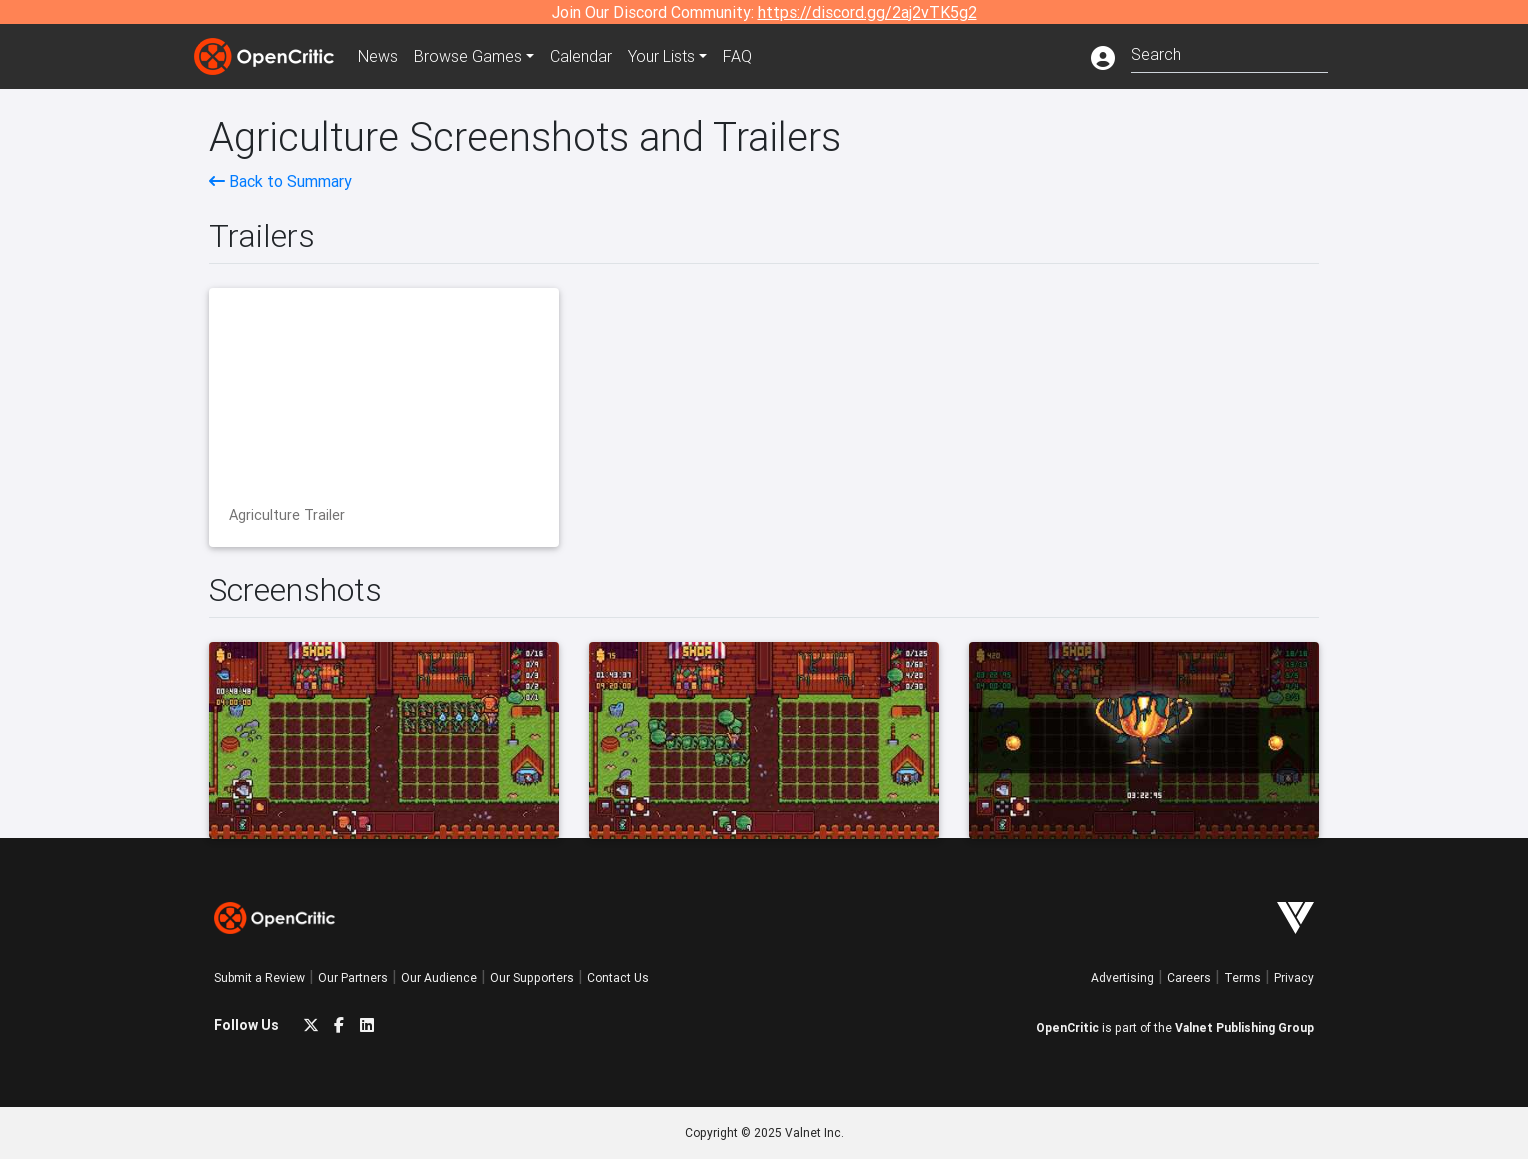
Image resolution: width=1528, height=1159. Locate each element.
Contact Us (618, 977)
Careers (1189, 977)
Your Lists (661, 56)
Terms (1242, 977)
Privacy (1294, 977)
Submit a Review (259, 977)
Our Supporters (532, 977)
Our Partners (353, 977)
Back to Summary (280, 181)
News (378, 56)
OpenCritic (1067, 1027)
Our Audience (439, 977)
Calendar (581, 56)
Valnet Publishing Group (1244, 1027)
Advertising (1122, 977)
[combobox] (1229, 52)
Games (468, 56)
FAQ (737, 56)
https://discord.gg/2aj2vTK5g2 (867, 12)
